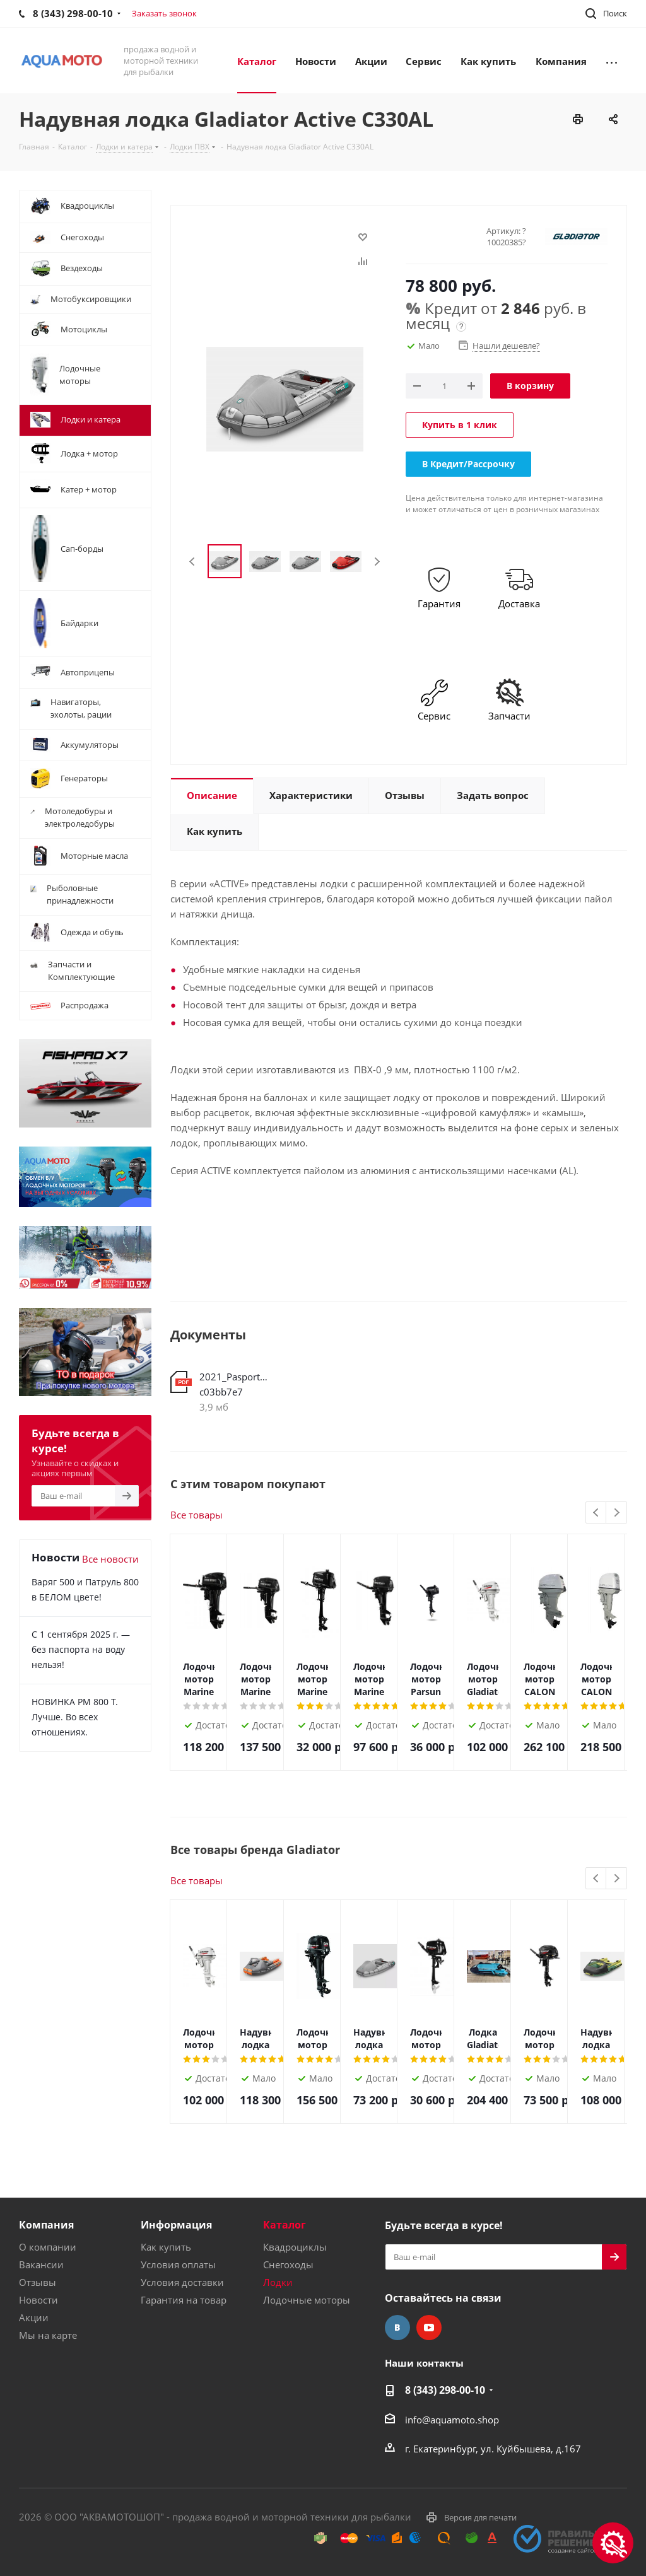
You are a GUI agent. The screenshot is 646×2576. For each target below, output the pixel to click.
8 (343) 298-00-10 (445, 2390)
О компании (47, 2247)
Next (377, 561)
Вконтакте (397, 2327)
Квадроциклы (295, 2247)
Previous (193, 561)
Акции (34, 2317)
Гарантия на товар (183, 2299)
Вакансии (41, 2264)
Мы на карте (48, 2335)
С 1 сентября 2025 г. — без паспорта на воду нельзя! (81, 1649)
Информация (176, 2225)
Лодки (278, 2282)
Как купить (166, 2247)
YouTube (429, 2327)
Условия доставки (182, 2282)
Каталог (284, 2225)
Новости (38, 2299)
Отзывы (37, 2282)
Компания (46, 2225)
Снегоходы (288, 2264)
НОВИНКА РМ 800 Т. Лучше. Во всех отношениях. (75, 1717)
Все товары (196, 1514)
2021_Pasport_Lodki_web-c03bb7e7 (235, 1384)
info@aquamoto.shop (452, 2419)
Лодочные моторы (306, 2299)
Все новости (110, 1559)
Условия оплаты (178, 2264)
